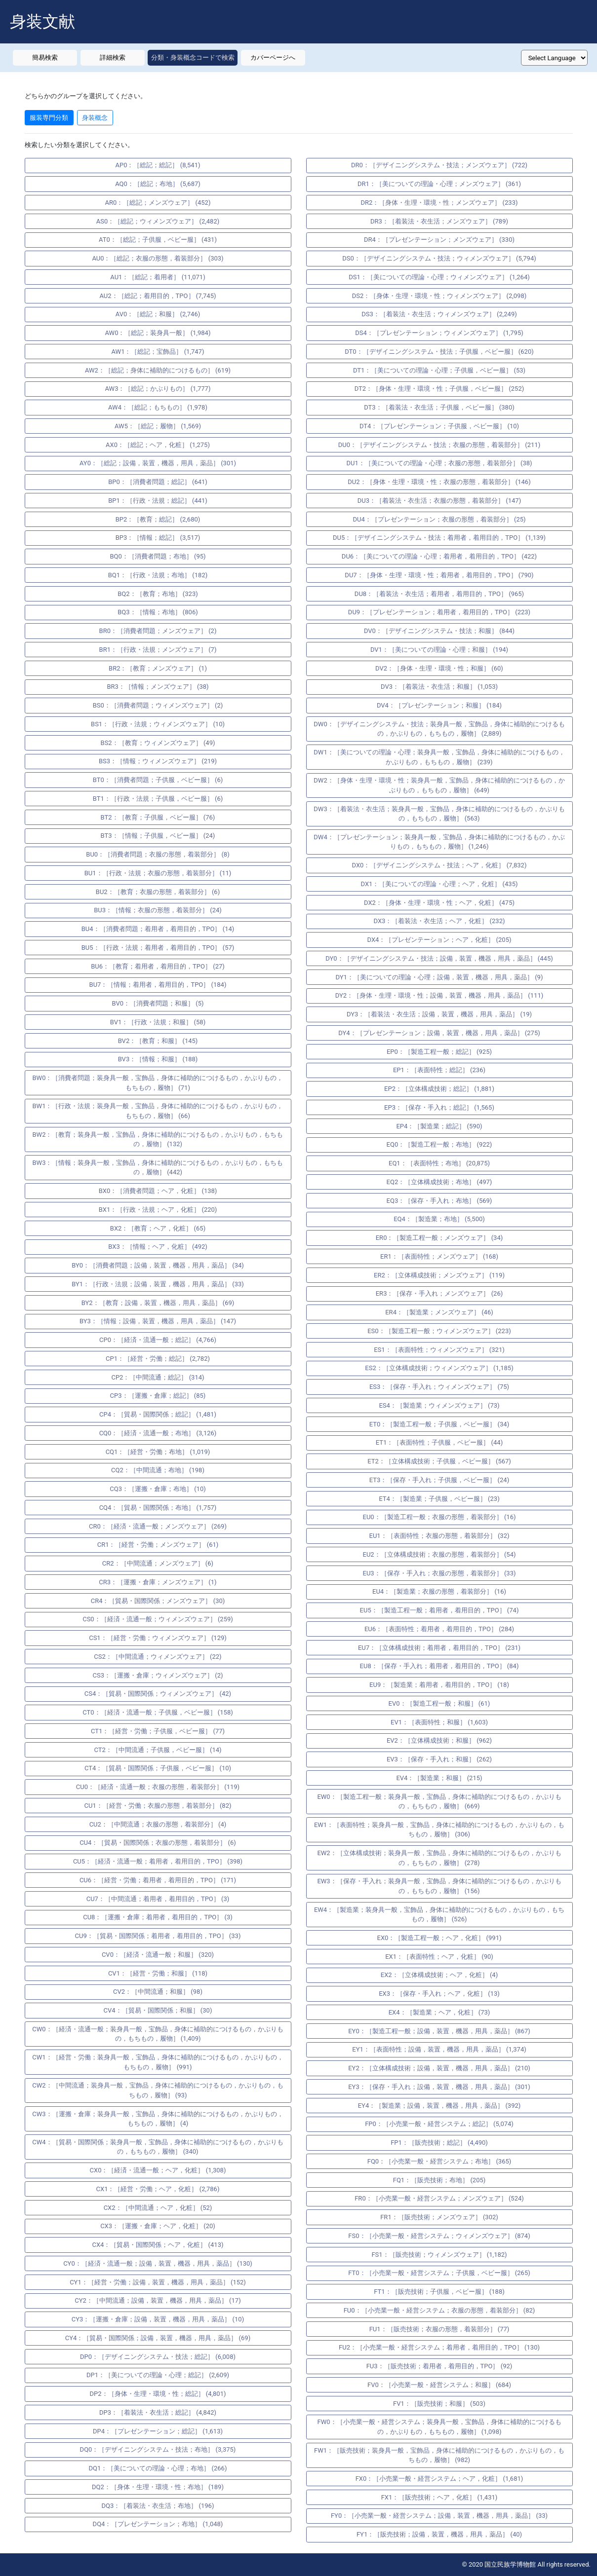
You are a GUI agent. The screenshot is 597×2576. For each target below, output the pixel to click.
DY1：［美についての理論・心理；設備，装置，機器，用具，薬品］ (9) (439, 977)
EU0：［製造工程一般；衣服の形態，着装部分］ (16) (439, 1517)
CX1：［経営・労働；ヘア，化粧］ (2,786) (158, 2189)
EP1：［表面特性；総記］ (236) (439, 1070)
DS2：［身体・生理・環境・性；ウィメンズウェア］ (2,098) (439, 295)
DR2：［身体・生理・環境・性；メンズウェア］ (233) (439, 202)
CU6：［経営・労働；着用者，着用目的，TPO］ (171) (158, 1880)
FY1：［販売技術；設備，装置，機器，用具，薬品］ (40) (439, 2534)
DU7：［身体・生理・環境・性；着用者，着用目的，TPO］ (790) (439, 575)
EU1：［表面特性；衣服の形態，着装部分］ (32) (439, 1535)
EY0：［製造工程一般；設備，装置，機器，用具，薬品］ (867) (439, 2031)
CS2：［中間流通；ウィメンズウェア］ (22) (157, 1656)
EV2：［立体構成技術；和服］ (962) (439, 1740)
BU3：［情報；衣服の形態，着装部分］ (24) (158, 910)
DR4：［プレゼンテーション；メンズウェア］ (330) (439, 239)
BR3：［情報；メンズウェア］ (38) (157, 686)
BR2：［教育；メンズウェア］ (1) (158, 668)
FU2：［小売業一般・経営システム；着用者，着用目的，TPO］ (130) (439, 2347)
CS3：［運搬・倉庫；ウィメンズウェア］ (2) (158, 1675)
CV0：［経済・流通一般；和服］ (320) (158, 1954)
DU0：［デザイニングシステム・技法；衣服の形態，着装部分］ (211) (439, 444)
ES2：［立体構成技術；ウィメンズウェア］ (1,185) (439, 1368)
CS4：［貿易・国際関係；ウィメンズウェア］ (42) (157, 1693)
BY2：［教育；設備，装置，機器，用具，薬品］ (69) (158, 1303)
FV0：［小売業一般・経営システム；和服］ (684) (439, 2385)
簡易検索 (45, 57)
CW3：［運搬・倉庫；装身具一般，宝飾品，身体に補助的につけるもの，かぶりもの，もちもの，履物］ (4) (157, 2119)
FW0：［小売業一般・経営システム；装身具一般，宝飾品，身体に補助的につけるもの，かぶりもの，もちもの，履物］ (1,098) (439, 2426)
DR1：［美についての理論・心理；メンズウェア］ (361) (439, 183)
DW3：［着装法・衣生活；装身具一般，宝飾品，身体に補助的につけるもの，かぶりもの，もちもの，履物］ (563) (439, 813)
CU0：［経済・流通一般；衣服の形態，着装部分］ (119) (157, 1787)
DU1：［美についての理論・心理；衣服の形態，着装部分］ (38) (439, 463)
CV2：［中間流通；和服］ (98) (157, 1991)
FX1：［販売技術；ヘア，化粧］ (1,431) (439, 2497)
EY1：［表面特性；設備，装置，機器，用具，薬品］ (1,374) (439, 2049)
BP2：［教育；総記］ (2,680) (158, 519)
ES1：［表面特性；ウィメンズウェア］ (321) (439, 1349)
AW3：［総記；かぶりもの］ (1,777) (158, 388)
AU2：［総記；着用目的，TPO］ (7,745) (158, 295)
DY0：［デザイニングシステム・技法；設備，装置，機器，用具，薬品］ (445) (439, 958)
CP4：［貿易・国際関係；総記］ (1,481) (157, 1414)
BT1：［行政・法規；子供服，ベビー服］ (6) (158, 798)
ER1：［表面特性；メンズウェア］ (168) (439, 1256)
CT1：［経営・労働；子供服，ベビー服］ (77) (158, 1731)
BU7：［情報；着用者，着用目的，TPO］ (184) (158, 984)
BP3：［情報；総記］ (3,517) (158, 537)
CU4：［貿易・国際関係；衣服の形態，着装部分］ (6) (158, 1842)
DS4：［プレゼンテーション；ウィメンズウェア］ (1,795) (439, 332)
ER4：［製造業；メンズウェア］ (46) (439, 1312)
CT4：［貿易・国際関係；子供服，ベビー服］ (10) (157, 1768)
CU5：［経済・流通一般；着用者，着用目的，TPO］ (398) (157, 1861)
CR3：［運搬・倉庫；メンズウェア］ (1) (157, 1582)
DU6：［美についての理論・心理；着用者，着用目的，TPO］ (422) (439, 556)
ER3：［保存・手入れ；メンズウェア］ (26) (439, 1293)
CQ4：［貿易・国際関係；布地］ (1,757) (158, 1507)
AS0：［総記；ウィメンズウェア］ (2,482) (158, 221)
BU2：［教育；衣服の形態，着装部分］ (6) (158, 892)
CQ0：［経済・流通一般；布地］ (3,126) (158, 1433)
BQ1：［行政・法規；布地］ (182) (157, 575)
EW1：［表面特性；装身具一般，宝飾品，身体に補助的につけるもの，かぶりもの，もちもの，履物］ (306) (439, 1829)
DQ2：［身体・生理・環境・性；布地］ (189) (158, 2487)
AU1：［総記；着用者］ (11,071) (157, 277)
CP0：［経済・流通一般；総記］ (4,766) (157, 1340)
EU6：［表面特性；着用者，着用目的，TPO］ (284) (439, 1629)
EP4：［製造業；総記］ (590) (439, 1126)
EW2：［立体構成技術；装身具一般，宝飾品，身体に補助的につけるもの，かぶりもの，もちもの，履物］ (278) (439, 1858)
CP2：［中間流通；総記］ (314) (157, 1377)
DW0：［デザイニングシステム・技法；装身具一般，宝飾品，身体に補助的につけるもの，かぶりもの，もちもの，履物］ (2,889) (439, 729)
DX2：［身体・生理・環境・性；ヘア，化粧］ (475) (439, 902)
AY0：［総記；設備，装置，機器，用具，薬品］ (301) (158, 463)
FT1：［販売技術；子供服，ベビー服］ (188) (439, 2291)
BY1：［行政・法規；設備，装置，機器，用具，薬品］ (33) (158, 1284)
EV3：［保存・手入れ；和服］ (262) (439, 1759)
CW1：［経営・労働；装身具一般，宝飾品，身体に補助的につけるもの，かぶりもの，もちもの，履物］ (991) (157, 2062)
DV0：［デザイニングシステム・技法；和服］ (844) (439, 631)
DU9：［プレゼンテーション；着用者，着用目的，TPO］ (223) (439, 612)
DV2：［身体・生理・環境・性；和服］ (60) (439, 668)
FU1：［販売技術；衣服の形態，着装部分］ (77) (439, 2329)
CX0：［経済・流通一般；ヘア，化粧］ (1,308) (158, 2170)
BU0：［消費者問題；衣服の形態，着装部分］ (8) (157, 854)
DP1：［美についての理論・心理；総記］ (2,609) (157, 2375)
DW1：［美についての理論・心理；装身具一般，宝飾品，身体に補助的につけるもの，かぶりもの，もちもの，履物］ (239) (439, 757)
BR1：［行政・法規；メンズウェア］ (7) (158, 649)
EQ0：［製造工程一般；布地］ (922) (439, 1144)
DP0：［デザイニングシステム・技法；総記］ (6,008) (158, 2356)
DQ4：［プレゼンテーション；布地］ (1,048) (158, 2524)
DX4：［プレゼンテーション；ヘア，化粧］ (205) (439, 939)
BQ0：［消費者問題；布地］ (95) (157, 556)
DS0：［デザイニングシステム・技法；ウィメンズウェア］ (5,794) (439, 258)
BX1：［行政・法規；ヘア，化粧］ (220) (158, 1209)
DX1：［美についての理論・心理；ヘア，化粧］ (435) (439, 884)
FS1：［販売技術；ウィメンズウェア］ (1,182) (439, 2254)
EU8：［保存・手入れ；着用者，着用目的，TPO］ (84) (439, 1666)
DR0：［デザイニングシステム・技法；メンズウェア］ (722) (439, 165)
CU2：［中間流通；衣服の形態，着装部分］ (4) (158, 1824)
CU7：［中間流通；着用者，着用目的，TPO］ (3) (158, 1899)
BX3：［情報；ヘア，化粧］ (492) (157, 1246)
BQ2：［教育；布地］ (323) (158, 593)
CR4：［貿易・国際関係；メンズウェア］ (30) (158, 1601)
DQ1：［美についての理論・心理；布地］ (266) (158, 2468)
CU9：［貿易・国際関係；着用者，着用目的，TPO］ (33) (158, 1936)
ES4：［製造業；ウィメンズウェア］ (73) (439, 1405)
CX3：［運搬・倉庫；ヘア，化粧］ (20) (157, 2226)
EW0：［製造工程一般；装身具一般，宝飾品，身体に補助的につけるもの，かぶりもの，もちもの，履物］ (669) (439, 1801)
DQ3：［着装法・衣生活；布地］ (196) (158, 2505)
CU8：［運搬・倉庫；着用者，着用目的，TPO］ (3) (158, 1917)
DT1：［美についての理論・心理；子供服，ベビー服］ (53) (439, 370)
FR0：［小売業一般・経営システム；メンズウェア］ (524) (439, 2198)
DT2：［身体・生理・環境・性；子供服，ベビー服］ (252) (439, 388)
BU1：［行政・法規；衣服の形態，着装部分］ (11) (158, 873)
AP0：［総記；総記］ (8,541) (158, 165)
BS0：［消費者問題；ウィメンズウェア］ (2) (158, 705)
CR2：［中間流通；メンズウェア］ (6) (157, 1563)
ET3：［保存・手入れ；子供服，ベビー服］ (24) (439, 1480)
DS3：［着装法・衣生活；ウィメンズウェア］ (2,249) (439, 314)
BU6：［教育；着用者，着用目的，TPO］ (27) (158, 966)
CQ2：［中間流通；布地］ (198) (157, 1470)
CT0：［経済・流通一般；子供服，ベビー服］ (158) (157, 1712)
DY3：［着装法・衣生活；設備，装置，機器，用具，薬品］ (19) (439, 1014)
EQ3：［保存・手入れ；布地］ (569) (439, 1200)
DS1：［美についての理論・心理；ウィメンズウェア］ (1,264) (439, 277)
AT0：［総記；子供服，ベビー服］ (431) (158, 239)
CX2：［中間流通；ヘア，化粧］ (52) (158, 2207)
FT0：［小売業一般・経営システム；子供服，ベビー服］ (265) (439, 2273)
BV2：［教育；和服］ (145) (158, 1041)
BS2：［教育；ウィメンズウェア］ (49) (158, 743)
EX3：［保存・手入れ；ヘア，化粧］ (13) (439, 1993)
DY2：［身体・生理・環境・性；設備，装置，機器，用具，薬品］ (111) (439, 995)
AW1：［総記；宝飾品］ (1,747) (158, 351)
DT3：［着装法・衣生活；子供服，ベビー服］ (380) (439, 407)
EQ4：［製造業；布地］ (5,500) (439, 1219)
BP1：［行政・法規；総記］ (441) (157, 500)
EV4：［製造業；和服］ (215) (439, 1778)
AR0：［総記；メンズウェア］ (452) (158, 202)
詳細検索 (112, 57)
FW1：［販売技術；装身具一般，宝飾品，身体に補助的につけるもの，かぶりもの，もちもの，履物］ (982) (439, 2455)
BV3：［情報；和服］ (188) (158, 1059)
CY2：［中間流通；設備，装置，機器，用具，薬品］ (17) (157, 2300)
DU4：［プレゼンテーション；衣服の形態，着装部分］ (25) (439, 519)
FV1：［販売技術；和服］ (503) (439, 2403)
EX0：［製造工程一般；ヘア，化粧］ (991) (439, 1937)
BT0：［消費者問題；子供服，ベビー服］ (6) (158, 780)
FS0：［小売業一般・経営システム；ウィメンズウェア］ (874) (439, 2236)
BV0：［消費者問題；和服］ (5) (157, 1003)
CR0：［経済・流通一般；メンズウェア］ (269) (158, 1526)
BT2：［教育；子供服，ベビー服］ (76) (158, 817)
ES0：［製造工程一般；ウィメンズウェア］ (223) (439, 1331)
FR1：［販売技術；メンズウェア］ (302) (439, 2217)
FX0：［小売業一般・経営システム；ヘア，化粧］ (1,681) (439, 2478)
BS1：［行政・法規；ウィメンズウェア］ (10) (158, 724)
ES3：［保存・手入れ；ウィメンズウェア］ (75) (439, 1386)
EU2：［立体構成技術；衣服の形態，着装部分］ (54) (439, 1554)
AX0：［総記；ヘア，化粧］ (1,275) (158, 444)
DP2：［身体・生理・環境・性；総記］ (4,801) (157, 2393)
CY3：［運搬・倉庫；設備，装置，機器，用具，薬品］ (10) (158, 2319)
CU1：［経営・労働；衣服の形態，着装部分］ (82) (157, 1805)
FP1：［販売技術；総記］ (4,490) (439, 2142)
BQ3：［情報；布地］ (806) (158, 612)
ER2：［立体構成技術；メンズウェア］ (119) (439, 1275)
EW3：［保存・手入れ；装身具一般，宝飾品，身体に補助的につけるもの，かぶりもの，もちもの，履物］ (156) (439, 1886)
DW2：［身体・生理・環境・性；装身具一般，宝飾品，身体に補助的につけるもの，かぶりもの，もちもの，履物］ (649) (439, 785)
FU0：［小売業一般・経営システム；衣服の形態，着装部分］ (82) (439, 2310)
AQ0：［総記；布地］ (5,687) (157, 183)
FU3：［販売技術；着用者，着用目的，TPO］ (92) (439, 2366)
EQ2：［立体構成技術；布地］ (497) (439, 1182)
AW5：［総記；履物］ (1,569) (158, 426)
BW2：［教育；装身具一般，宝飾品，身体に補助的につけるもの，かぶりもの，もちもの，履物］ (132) (158, 1139)
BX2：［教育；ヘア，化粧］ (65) (157, 1228)
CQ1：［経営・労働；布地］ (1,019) (158, 1452)
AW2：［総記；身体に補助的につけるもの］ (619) (158, 370)
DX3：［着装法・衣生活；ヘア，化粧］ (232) (439, 921)
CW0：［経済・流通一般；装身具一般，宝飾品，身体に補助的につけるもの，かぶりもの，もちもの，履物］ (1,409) (157, 2034)
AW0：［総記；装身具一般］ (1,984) (158, 332)
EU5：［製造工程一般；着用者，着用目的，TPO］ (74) (439, 1610)
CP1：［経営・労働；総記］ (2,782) (158, 1358)
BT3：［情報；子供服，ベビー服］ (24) (158, 835)
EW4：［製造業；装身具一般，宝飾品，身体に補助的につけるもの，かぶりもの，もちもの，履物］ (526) (439, 1914)
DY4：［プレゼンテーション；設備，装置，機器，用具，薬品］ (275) (439, 1033)
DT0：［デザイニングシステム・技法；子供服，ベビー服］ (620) (439, 351)
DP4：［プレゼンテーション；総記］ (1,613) (158, 2431)
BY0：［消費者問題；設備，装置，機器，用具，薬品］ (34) (158, 1265)
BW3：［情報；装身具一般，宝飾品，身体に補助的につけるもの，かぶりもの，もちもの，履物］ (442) (158, 1167)
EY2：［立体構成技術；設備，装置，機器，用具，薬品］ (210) (439, 2068)
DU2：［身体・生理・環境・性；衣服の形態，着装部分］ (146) (439, 481)
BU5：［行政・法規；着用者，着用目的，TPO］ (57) (158, 947)
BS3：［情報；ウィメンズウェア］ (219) (158, 761)
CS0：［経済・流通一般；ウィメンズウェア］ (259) (157, 1619)
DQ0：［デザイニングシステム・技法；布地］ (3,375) (158, 2449)
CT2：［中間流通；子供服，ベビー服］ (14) (157, 1750)
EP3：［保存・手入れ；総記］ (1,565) (439, 1107)
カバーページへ (272, 57)
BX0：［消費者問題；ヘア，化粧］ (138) (158, 1191)
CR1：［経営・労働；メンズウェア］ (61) (158, 1544)
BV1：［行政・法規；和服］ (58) (157, 1022)
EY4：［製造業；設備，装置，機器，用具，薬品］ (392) (439, 2105)
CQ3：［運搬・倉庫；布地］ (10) (158, 1489)
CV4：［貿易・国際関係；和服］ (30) (158, 2010)
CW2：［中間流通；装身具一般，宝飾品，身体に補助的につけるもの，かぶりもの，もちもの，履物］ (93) (157, 2090)
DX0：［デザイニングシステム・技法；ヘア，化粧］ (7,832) (439, 865)
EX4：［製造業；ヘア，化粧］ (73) (439, 2012)
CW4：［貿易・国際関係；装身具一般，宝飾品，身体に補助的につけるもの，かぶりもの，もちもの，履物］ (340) (157, 2147)
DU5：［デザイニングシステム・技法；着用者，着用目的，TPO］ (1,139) (439, 537)
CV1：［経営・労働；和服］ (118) (157, 1973)
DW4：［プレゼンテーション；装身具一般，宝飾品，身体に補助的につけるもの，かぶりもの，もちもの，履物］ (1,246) (439, 842)
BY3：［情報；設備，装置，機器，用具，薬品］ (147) (158, 1321)
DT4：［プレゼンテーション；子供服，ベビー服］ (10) (439, 426)
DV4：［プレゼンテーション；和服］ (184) (439, 705)
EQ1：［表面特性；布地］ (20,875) (439, 1163)
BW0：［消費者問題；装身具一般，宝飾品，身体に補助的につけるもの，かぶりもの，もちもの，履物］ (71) (158, 1082)
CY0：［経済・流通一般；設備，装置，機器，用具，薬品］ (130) (157, 2263)
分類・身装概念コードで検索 (193, 57)
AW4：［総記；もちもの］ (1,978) (157, 407)
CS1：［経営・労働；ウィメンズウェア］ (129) (158, 1638)
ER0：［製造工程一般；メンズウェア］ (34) (439, 1237)
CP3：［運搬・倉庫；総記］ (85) (158, 1395)
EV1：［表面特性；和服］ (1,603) (439, 1722)
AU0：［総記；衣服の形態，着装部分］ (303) (157, 258)
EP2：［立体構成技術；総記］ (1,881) (439, 1088)
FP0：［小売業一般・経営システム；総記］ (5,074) (439, 2124)
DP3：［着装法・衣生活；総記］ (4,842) (157, 2412)
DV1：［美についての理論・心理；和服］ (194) (439, 649)
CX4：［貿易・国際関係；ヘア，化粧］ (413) (157, 2244)
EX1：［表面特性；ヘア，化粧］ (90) (439, 1956)
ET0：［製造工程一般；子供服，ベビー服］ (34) (439, 1424)
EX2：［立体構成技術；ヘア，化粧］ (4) (439, 1975)
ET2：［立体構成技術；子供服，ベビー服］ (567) (439, 1461)
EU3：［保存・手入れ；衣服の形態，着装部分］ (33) (439, 1573)
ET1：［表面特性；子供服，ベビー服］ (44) (439, 1442)
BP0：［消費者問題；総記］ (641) (157, 481)
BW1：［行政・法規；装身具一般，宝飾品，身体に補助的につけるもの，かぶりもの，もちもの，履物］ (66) (158, 1111)
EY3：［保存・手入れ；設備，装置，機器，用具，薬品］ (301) (439, 2087)
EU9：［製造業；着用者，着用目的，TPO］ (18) (439, 1684)
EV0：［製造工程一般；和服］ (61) (439, 1703)
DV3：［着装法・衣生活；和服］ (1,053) (439, 686)
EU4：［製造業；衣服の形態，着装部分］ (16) (439, 1591)
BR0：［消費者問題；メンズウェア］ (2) (158, 631)
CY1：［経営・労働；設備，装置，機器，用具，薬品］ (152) (158, 2282)
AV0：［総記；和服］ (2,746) (158, 314)
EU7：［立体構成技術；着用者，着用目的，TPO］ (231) (439, 1647)
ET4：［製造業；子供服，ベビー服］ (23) (439, 1498)
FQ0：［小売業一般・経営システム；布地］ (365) (439, 2161)
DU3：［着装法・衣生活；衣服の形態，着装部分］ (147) (439, 500)
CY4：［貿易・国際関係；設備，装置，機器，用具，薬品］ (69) (157, 2338)
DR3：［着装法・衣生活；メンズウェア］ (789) (439, 221)
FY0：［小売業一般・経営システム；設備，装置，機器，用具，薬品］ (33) (439, 2515)
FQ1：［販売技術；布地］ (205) (439, 2180)
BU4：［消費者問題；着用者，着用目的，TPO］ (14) (158, 929)
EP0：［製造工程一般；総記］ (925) (439, 1051)
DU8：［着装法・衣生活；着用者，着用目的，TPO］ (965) (439, 593)
